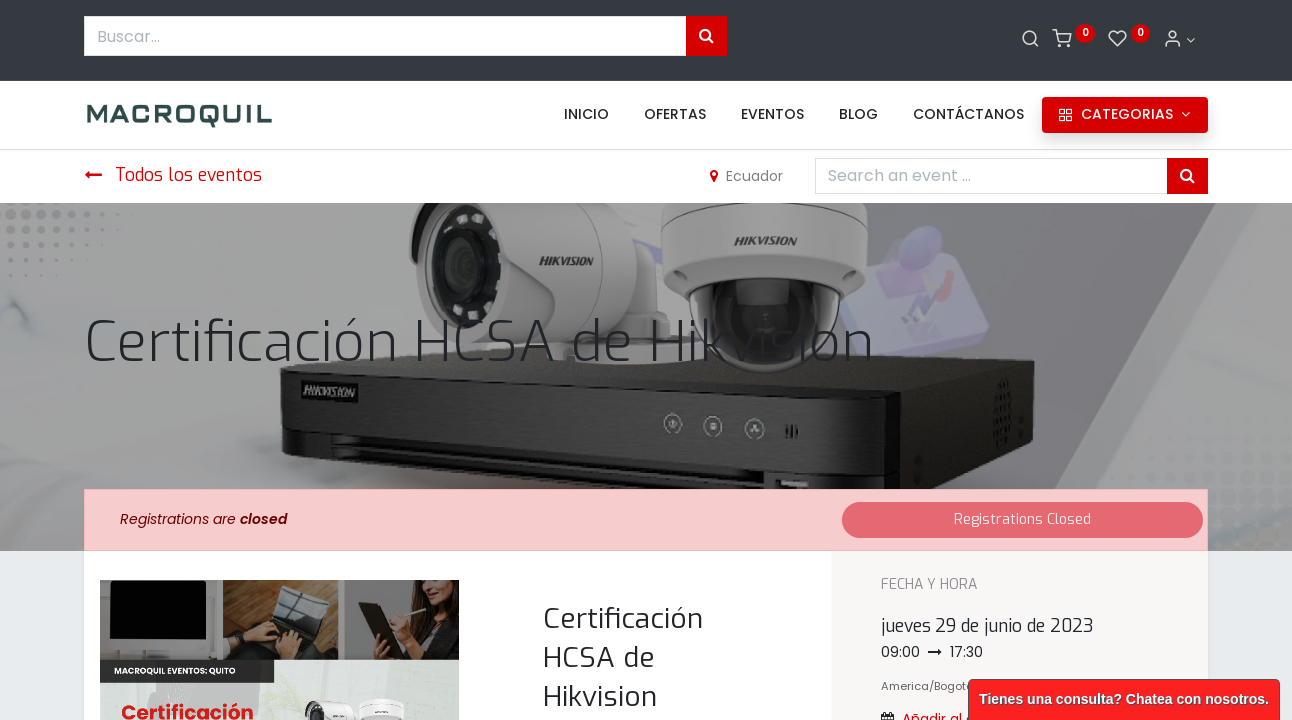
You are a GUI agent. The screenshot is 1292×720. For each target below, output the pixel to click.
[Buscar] (1030, 40)
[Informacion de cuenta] (1179, 40)
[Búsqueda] (706, 36)
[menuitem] (586, 115)
